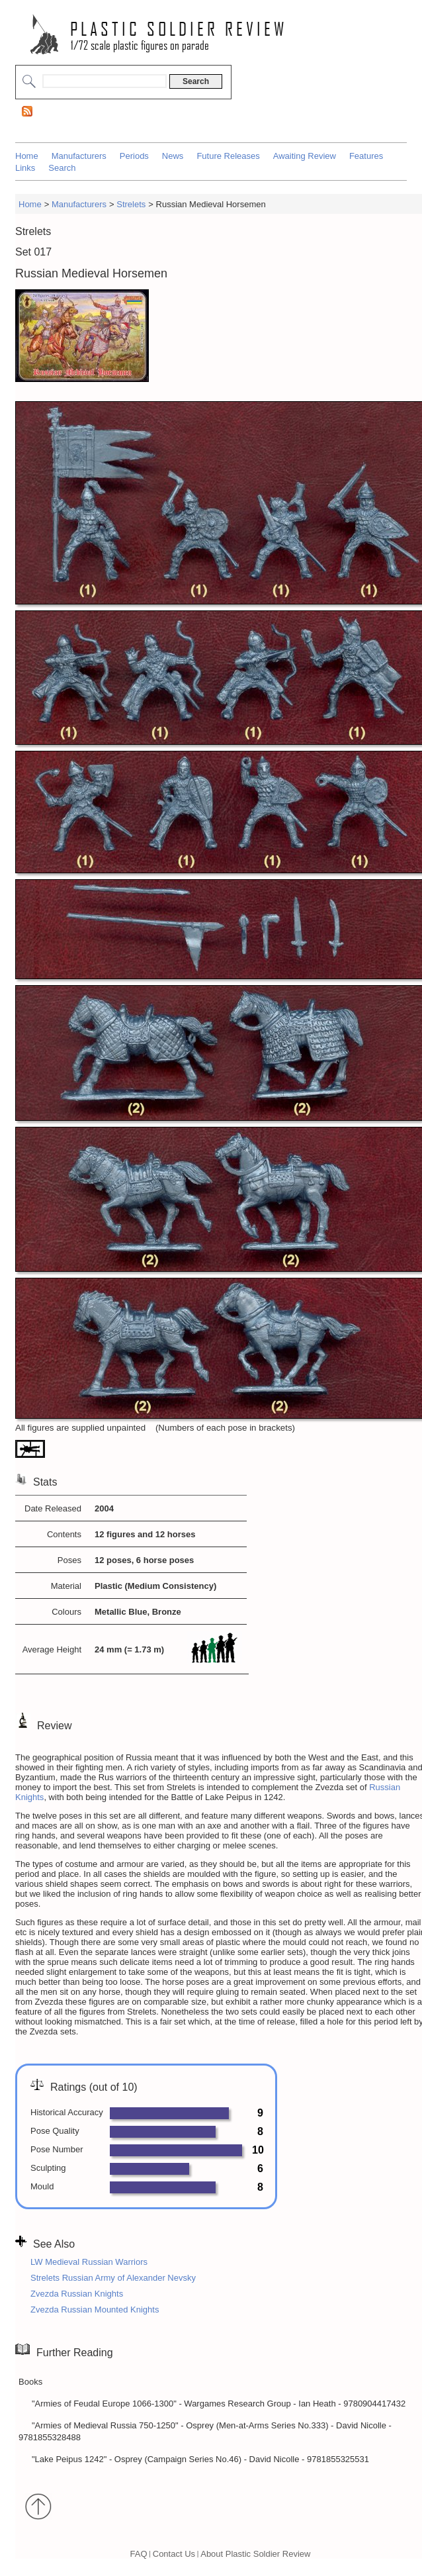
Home (26, 156)
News (173, 156)
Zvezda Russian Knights (76, 2294)
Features (366, 156)
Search (61, 168)
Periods (134, 156)
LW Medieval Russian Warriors (89, 2262)
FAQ (139, 2553)
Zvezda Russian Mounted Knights (94, 2309)
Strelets (131, 204)
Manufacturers (79, 156)
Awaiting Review (304, 156)
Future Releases (227, 156)
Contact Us (174, 2553)
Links (25, 168)
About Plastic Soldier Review (255, 2553)
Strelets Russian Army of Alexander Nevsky (113, 2278)
